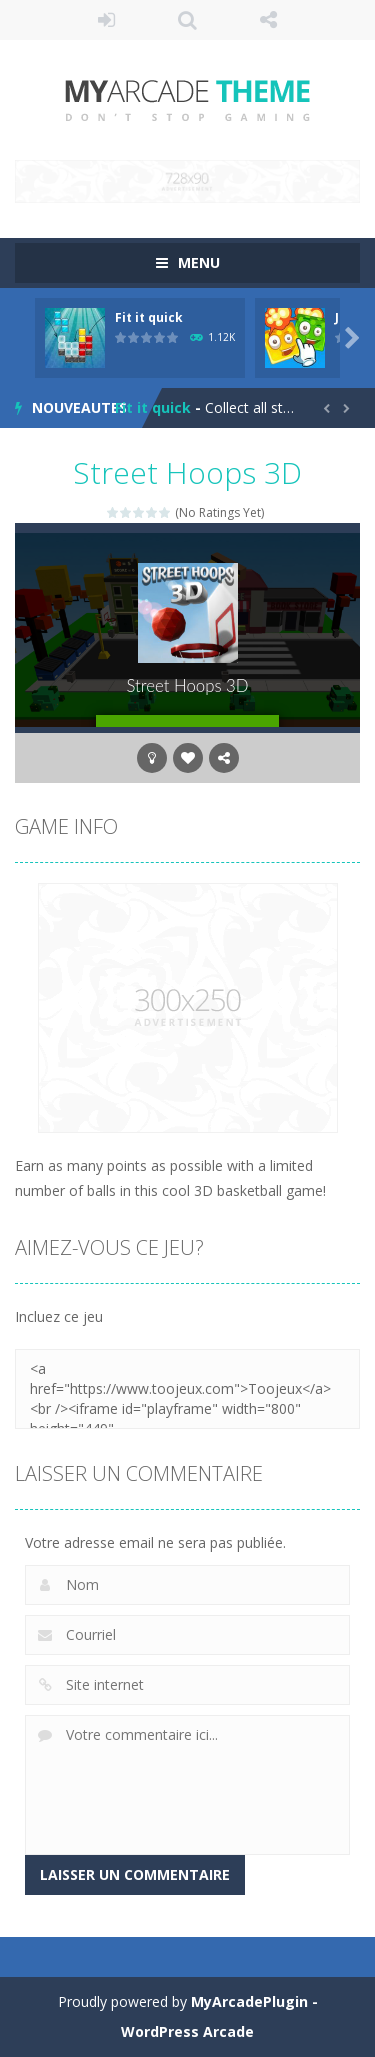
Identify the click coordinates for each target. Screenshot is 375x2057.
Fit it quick (149, 317)
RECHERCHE (187, 20)
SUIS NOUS (268, 20)
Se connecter (106, 20)
